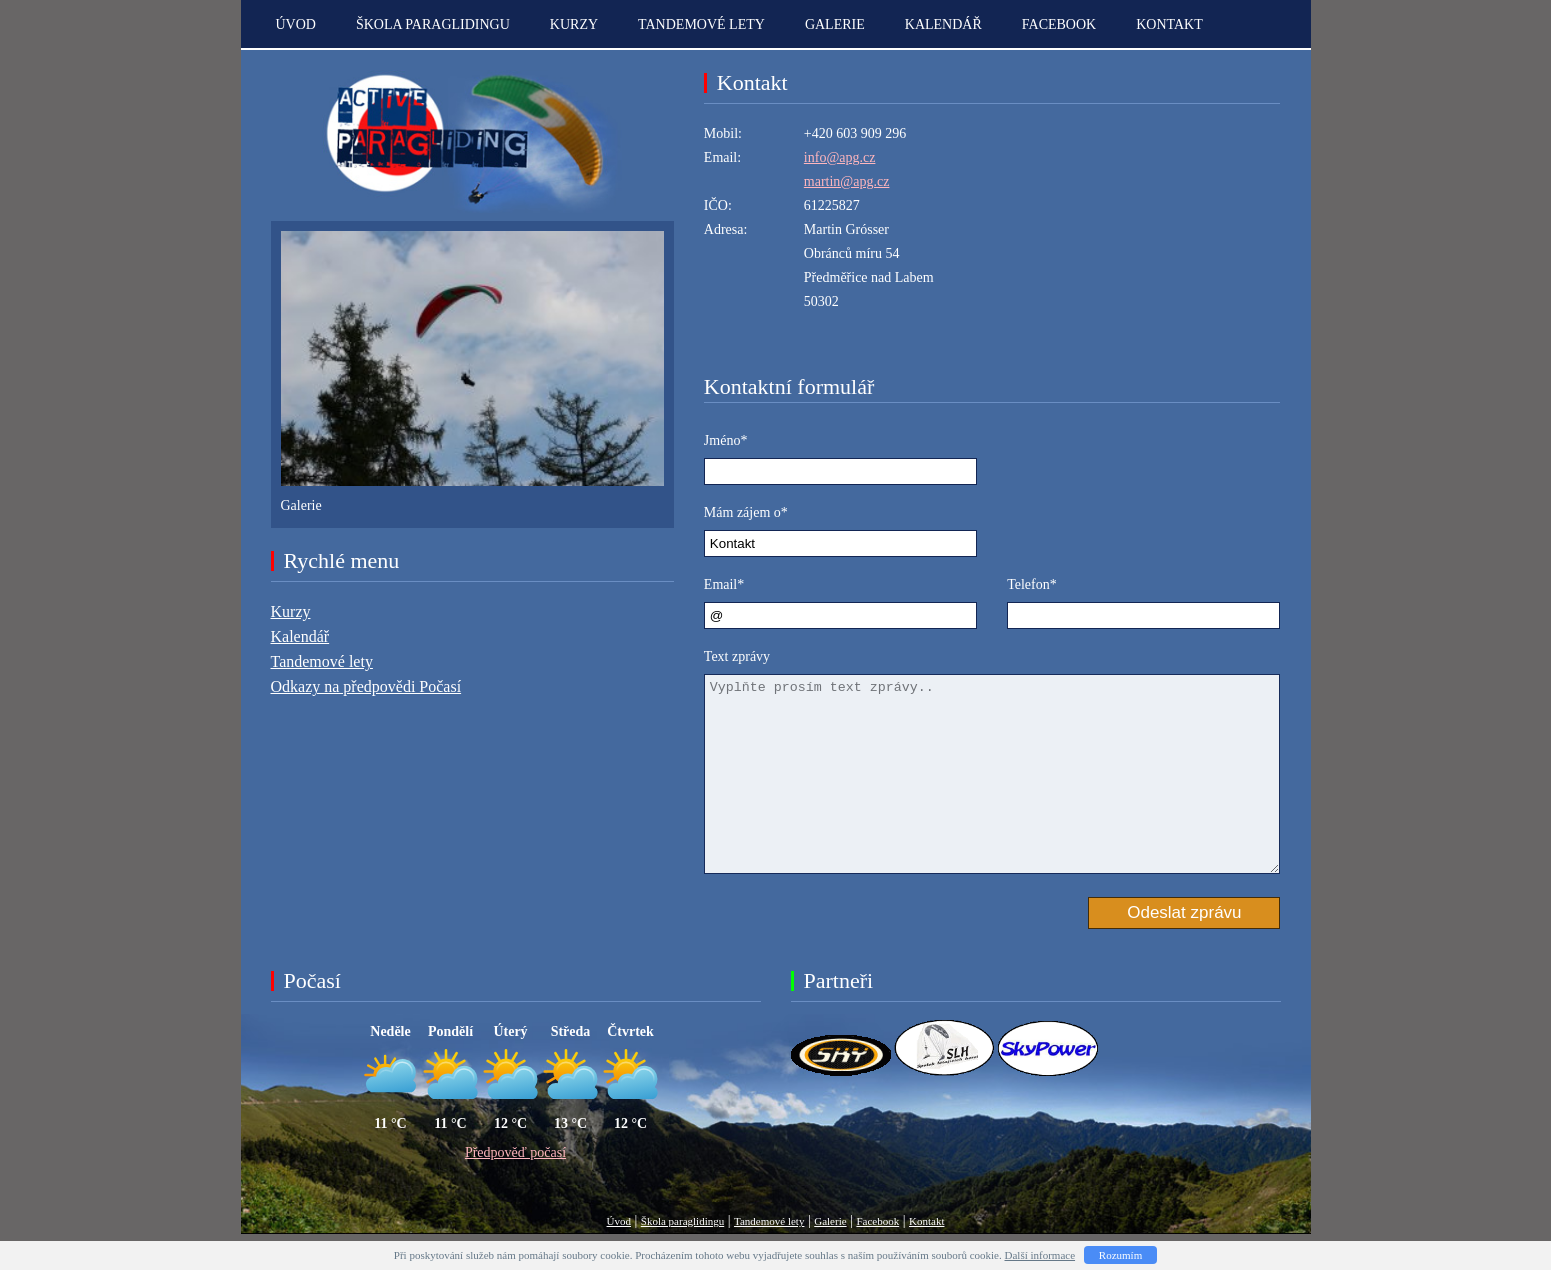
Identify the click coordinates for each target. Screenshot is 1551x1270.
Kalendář (943, 24)
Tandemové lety (701, 24)
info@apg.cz (840, 157)
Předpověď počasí (515, 1152)
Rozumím (1120, 1255)
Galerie (835, 24)
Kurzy (574, 24)
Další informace (1040, 1255)
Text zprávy (737, 656)
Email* (724, 584)
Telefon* (1032, 584)
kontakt (1169, 24)
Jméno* (726, 440)
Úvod (296, 24)
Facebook (1059, 24)
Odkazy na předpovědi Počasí (366, 686)
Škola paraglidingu (433, 24)
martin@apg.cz (847, 181)
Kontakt (926, 1221)
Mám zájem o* (746, 512)
